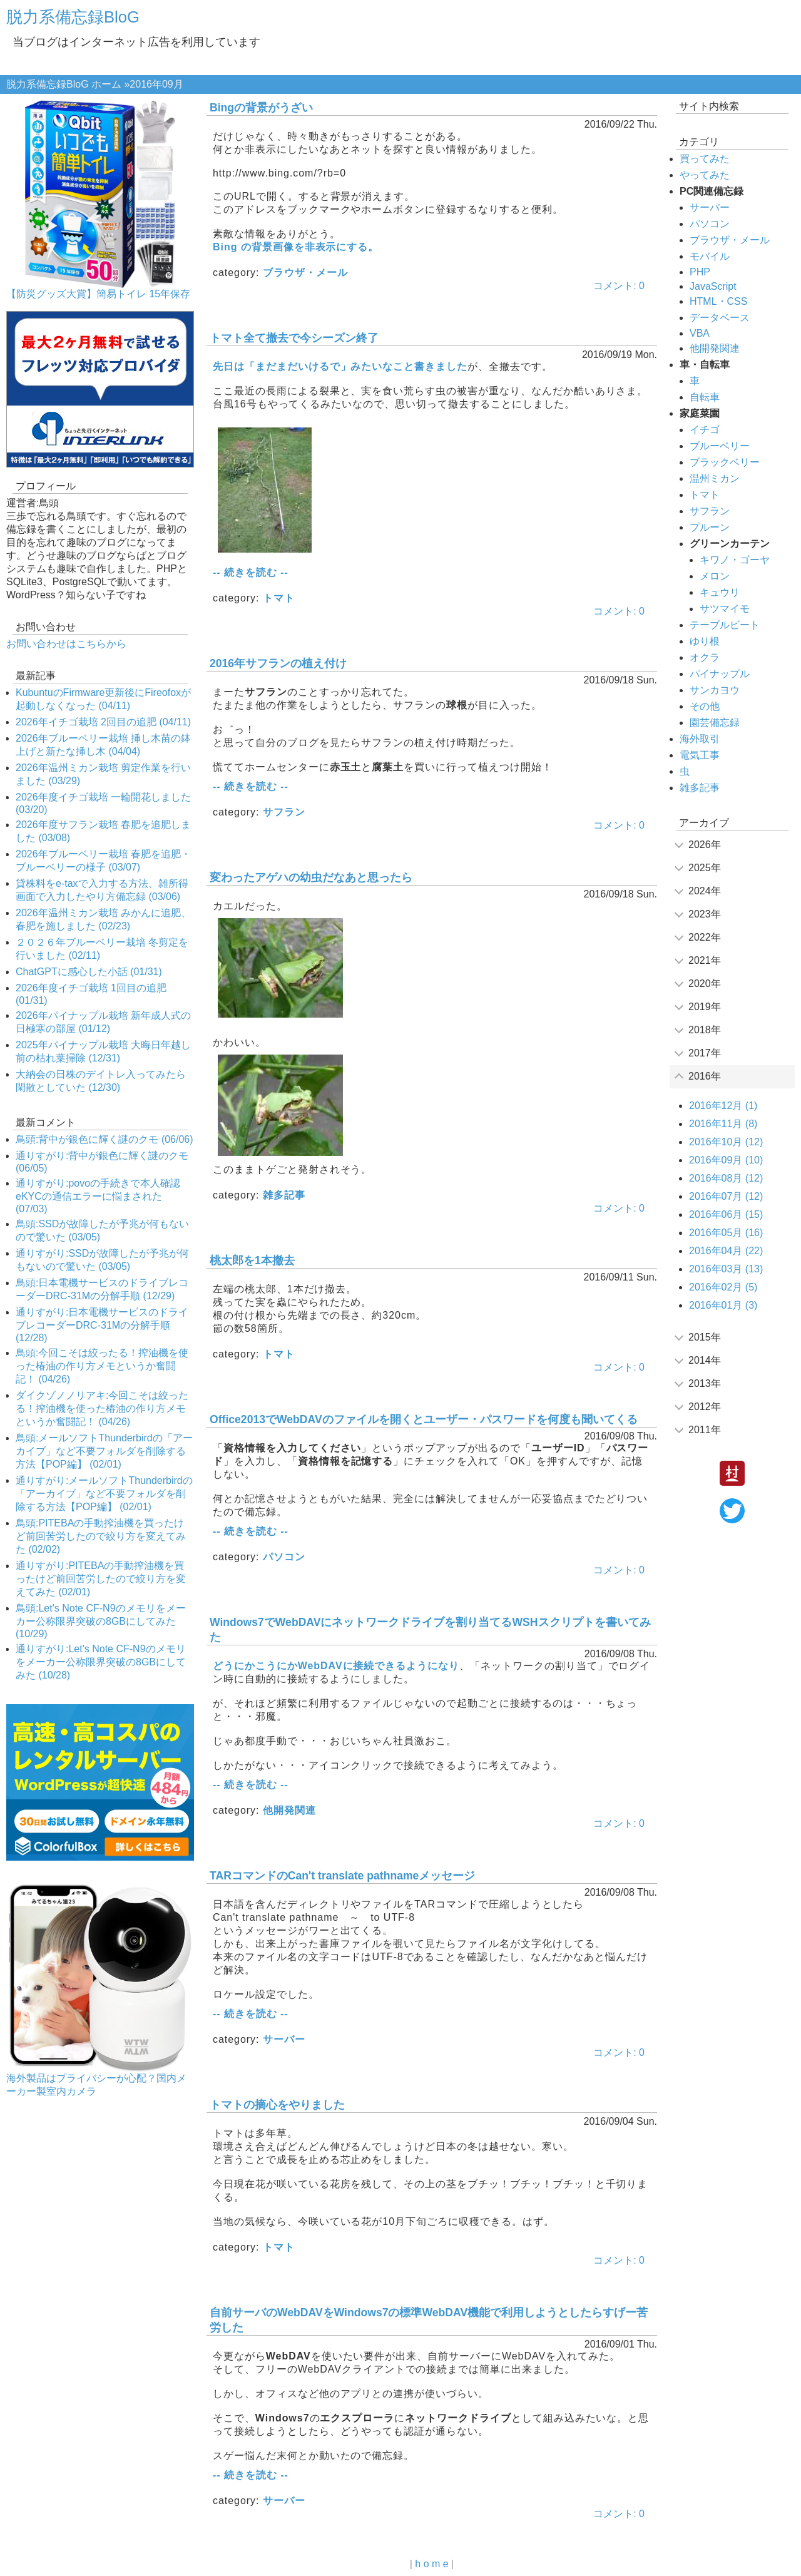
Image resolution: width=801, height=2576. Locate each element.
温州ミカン (715, 478)
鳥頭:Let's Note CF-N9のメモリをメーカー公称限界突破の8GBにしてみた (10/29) (101, 1621)
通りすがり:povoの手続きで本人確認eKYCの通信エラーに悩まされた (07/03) (98, 1196)
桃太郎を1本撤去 (252, 1260)
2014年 (704, 1360)
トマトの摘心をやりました (277, 2104)
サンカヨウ (715, 690)
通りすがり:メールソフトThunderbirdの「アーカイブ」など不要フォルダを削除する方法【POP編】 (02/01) (104, 1493)
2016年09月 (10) (726, 1160)
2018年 (704, 1030)
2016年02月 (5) (723, 1287)
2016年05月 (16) (726, 1232)
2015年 (704, 1337)
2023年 (704, 914)
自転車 (705, 397)
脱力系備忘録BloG (73, 17)
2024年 (704, 891)
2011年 (704, 1429)
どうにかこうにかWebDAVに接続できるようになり (336, 1665)
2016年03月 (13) (726, 1269)
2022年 (704, 937)
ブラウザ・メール (305, 272)
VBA (700, 333)
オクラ (705, 657)
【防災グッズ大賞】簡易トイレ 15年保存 (98, 294)
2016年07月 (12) (726, 1196)
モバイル (710, 256)
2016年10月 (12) (726, 1142)
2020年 (704, 983)
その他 (705, 706)
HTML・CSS (718, 301)
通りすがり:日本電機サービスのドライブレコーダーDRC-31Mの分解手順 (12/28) (102, 1325)
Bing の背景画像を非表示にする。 (296, 247)
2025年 (704, 867)
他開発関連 (289, 1810)
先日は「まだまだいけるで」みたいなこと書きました (340, 366)
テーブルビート (725, 625)
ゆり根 (705, 641)
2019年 (704, 1006)
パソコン (284, 1556)
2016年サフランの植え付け (278, 663)
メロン (715, 576)
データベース (720, 317)
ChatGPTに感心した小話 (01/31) (89, 971)
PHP (700, 272)
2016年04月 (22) (726, 1250)
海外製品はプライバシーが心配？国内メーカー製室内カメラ (96, 2085)
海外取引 (700, 738)
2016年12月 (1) (723, 1105)
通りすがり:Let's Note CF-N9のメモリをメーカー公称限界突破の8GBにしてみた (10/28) (101, 1661)
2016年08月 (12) (726, 1178)
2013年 (704, 1383)
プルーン (710, 527)
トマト (279, 598)
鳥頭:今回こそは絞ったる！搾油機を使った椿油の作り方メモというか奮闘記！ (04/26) (102, 1365)
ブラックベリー (725, 462)
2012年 (704, 1406)
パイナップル (720, 673)
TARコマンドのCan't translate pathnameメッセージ (342, 1875)
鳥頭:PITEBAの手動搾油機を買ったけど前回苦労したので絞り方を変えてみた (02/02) (101, 1536)
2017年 (704, 1053)
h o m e (431, 2563)
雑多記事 (284, 1195)
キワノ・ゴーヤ (735, 560)
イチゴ (705, 429)
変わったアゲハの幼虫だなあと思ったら (311, 877)
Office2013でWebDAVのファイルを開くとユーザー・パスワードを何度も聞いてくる (424, 1419)
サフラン (284, 812)
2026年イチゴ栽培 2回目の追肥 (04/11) (103, 722)
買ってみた (705, 158)
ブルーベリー (720, 446)
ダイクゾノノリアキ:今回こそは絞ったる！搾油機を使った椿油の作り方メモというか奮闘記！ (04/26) (102, 1408)
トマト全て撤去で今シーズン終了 (294, 338)
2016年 (704, 1076)
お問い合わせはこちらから (66, 643)
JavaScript (713, 286)
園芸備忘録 (715, 722)
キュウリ (720, 592)
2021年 (704, 960)
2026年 (704, 844)
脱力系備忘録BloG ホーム (63, 84)
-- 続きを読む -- (250, 572)
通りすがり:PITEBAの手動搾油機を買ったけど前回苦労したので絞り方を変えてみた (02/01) (101, 1578)
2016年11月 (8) (723, 1123)
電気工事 (700, 755)
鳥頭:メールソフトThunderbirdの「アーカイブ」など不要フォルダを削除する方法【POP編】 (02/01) (104, 1451)
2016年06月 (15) (726, 1214)
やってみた (705, 175)
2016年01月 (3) (723, 1305)
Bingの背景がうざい (261, 107)
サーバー (284, 2039)
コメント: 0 (619, 285)
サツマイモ (725, 608)
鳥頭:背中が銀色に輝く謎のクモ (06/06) (104, 1139)
